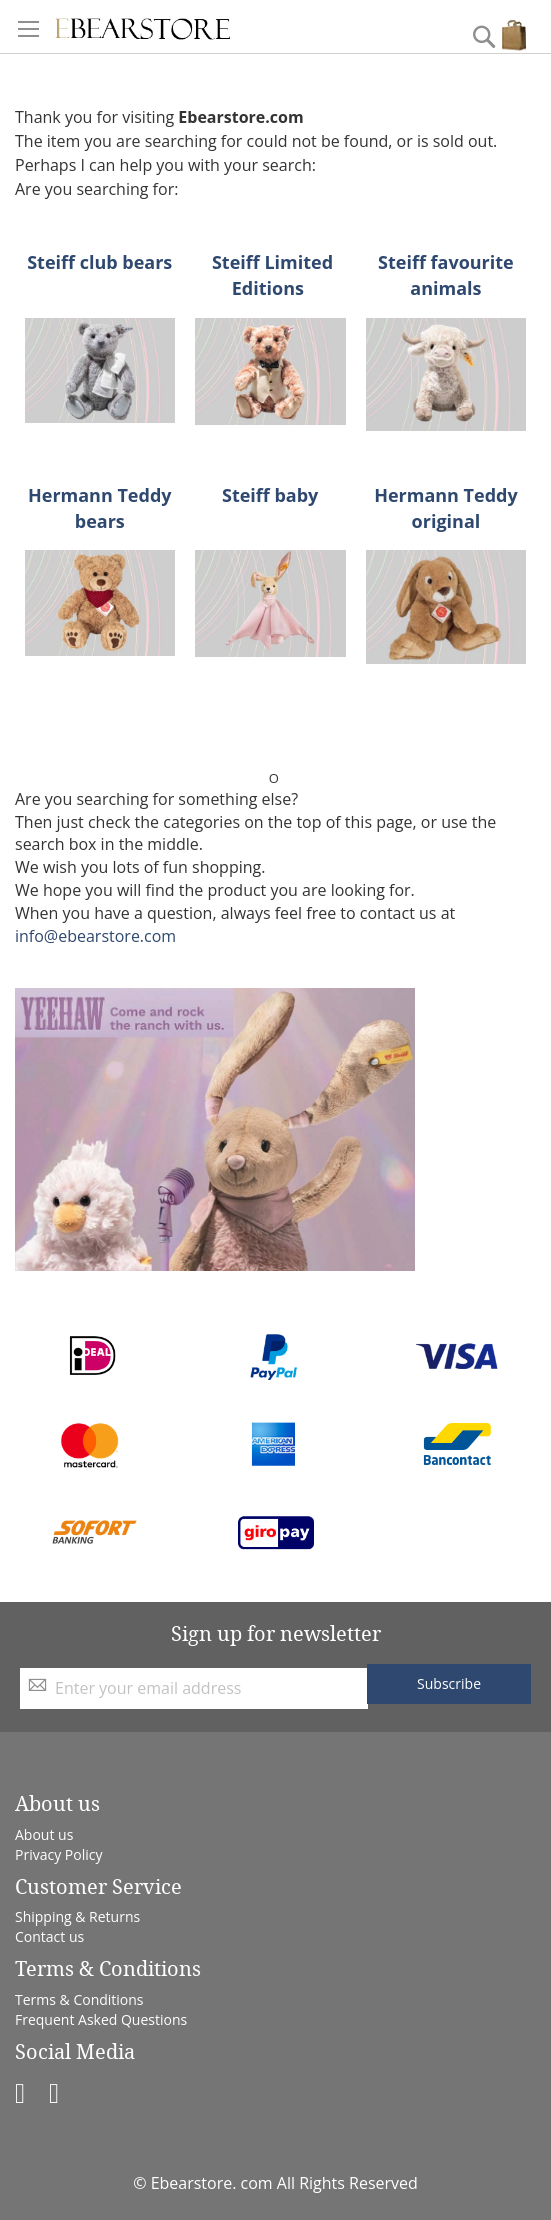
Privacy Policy (58, 1854)
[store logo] (142, 26)
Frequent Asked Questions (101, 2019)
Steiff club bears (99, 262)
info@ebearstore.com (95, 936)
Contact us (49, 1936)
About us (44, 1834)
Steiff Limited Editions (272, 275)
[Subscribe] (449, 1684)
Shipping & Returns (77, 1916)
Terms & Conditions (79, 1999)
